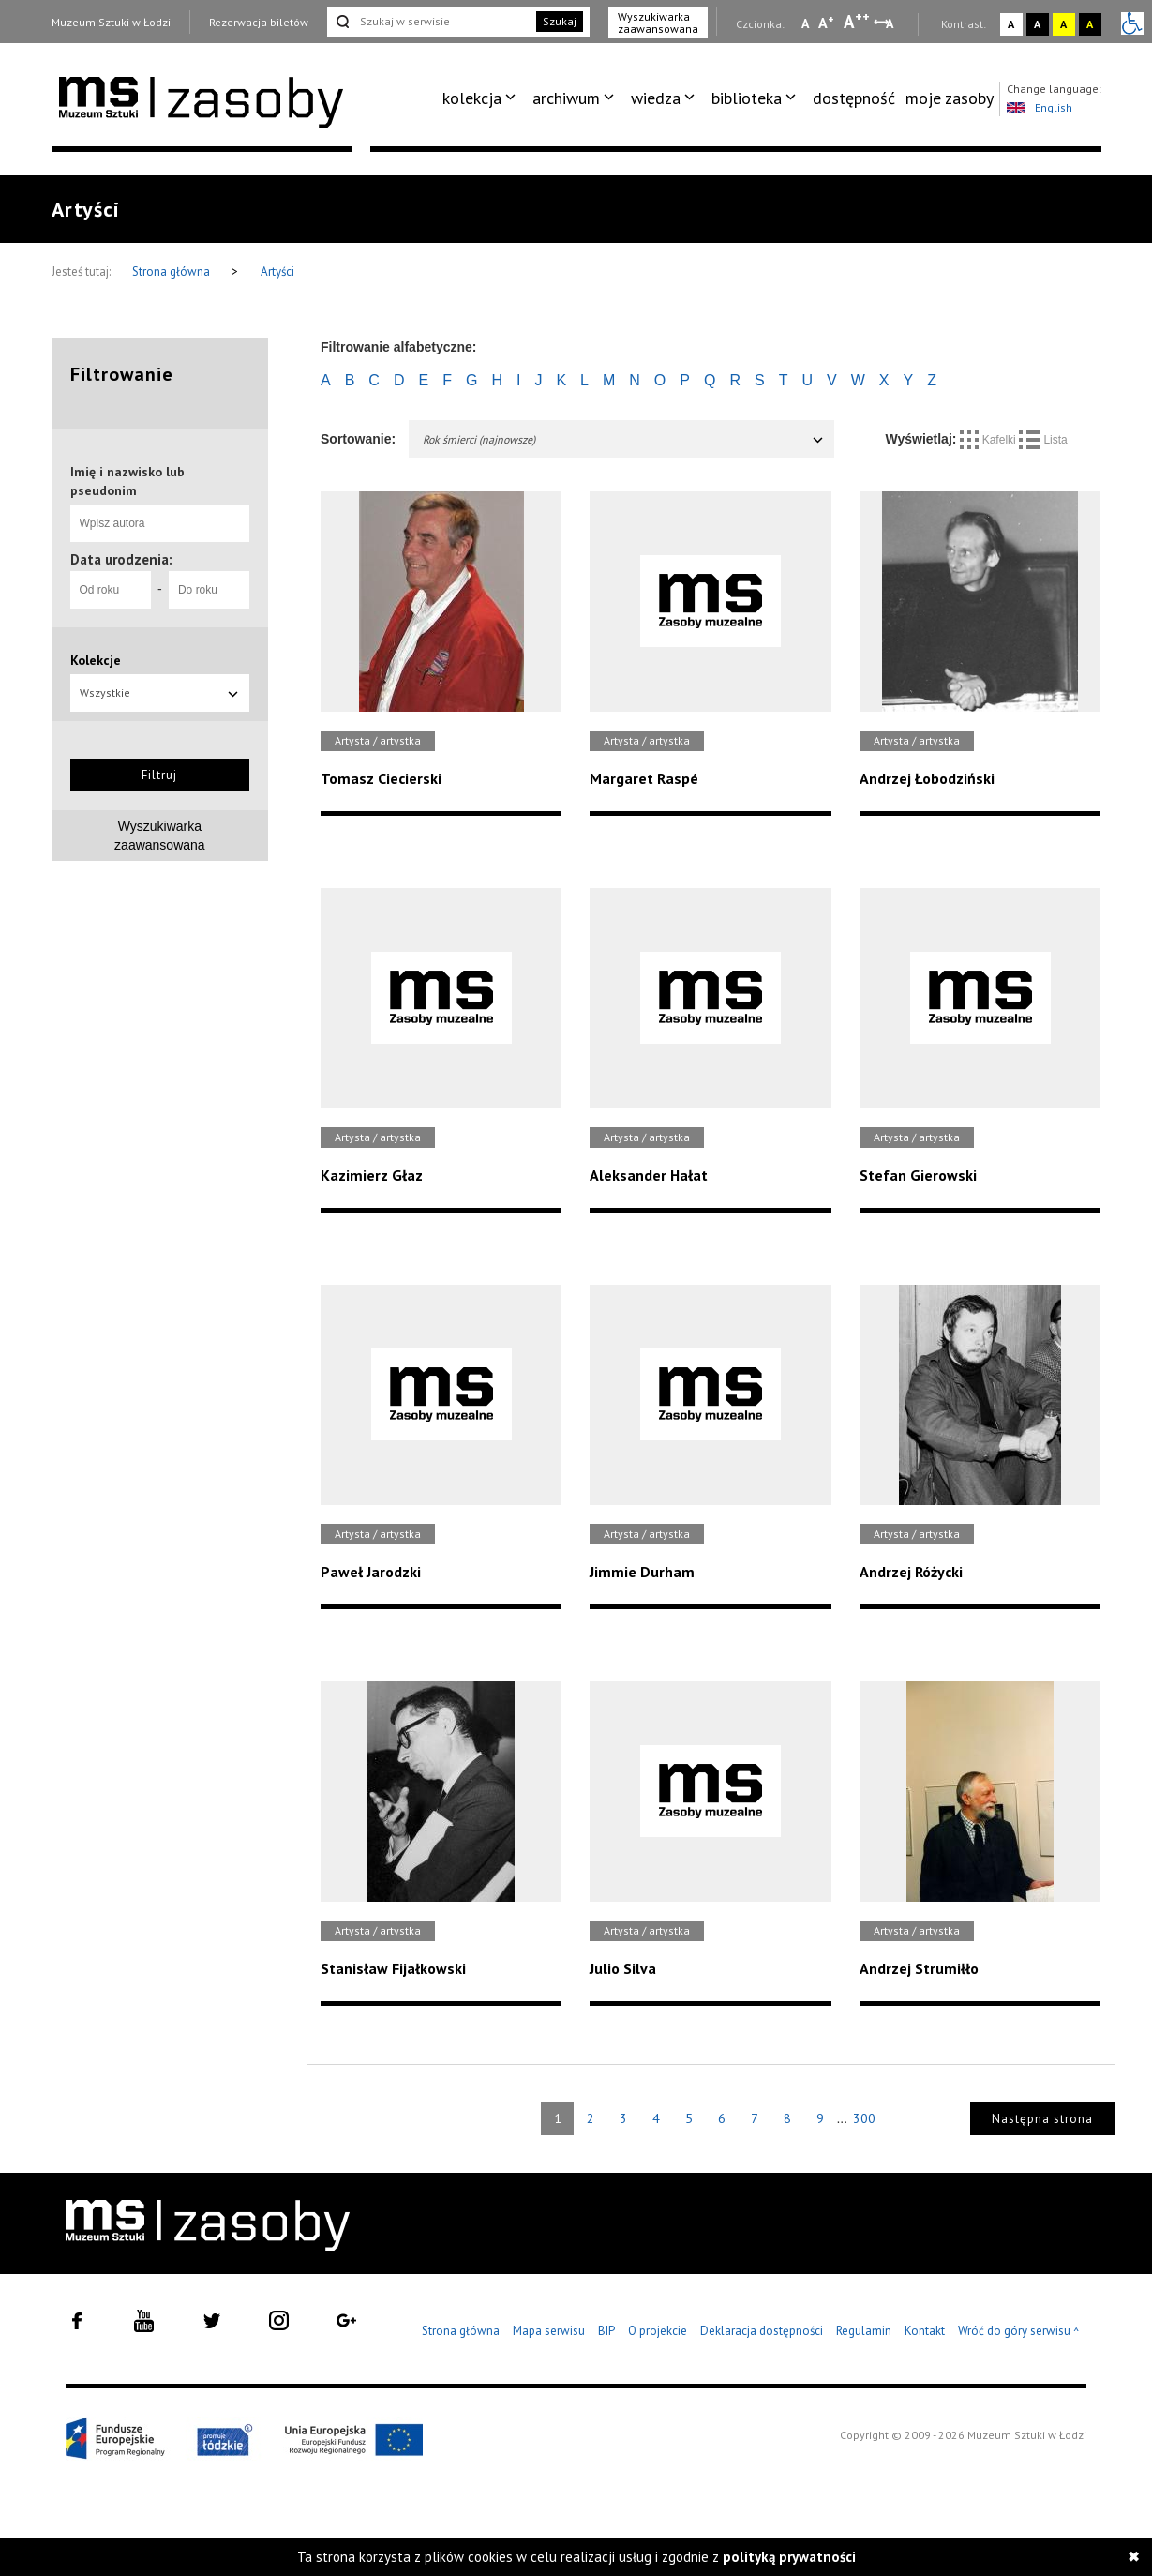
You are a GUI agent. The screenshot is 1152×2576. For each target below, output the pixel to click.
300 (864, 2118)
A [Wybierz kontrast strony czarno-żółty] (1089, 24)
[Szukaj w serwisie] (430, 22)
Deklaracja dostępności (761, 2331)
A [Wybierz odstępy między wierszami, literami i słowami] (891, 23)
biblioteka (746, 98)
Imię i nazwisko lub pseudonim (127, 481)
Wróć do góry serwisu (1019, 2332)
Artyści (277, 271)
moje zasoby (949, 98)
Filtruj (159, 775)
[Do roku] (209, 590)
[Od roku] (110, 590)
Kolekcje (95, 660)
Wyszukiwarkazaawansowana (159, 835)
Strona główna (172, 271)
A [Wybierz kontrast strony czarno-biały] (1037, 24)
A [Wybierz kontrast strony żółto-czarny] (1063, 24)
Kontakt (925, 2331)
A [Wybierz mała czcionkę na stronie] (805, 23)
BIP (606, 2331)
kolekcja (471, 98)
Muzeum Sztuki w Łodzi (111, 22)
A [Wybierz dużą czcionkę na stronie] (857, 21)
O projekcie (657, 2331)
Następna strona (1042, 2119)
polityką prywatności (789, 2557)
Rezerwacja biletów (258, 22)
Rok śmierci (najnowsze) (624, 439)
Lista (1043, 439)
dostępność (854, 98)
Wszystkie (160, 692)
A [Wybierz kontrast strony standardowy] (1011, 24)
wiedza (656, 98)
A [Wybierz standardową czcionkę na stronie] (826, 22)
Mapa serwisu (549, 2331)
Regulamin (863, 2331)
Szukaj (559, 21)
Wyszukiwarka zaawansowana (658, 22)
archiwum (566, 98)
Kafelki (989, 439)
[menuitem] (482, 98)
